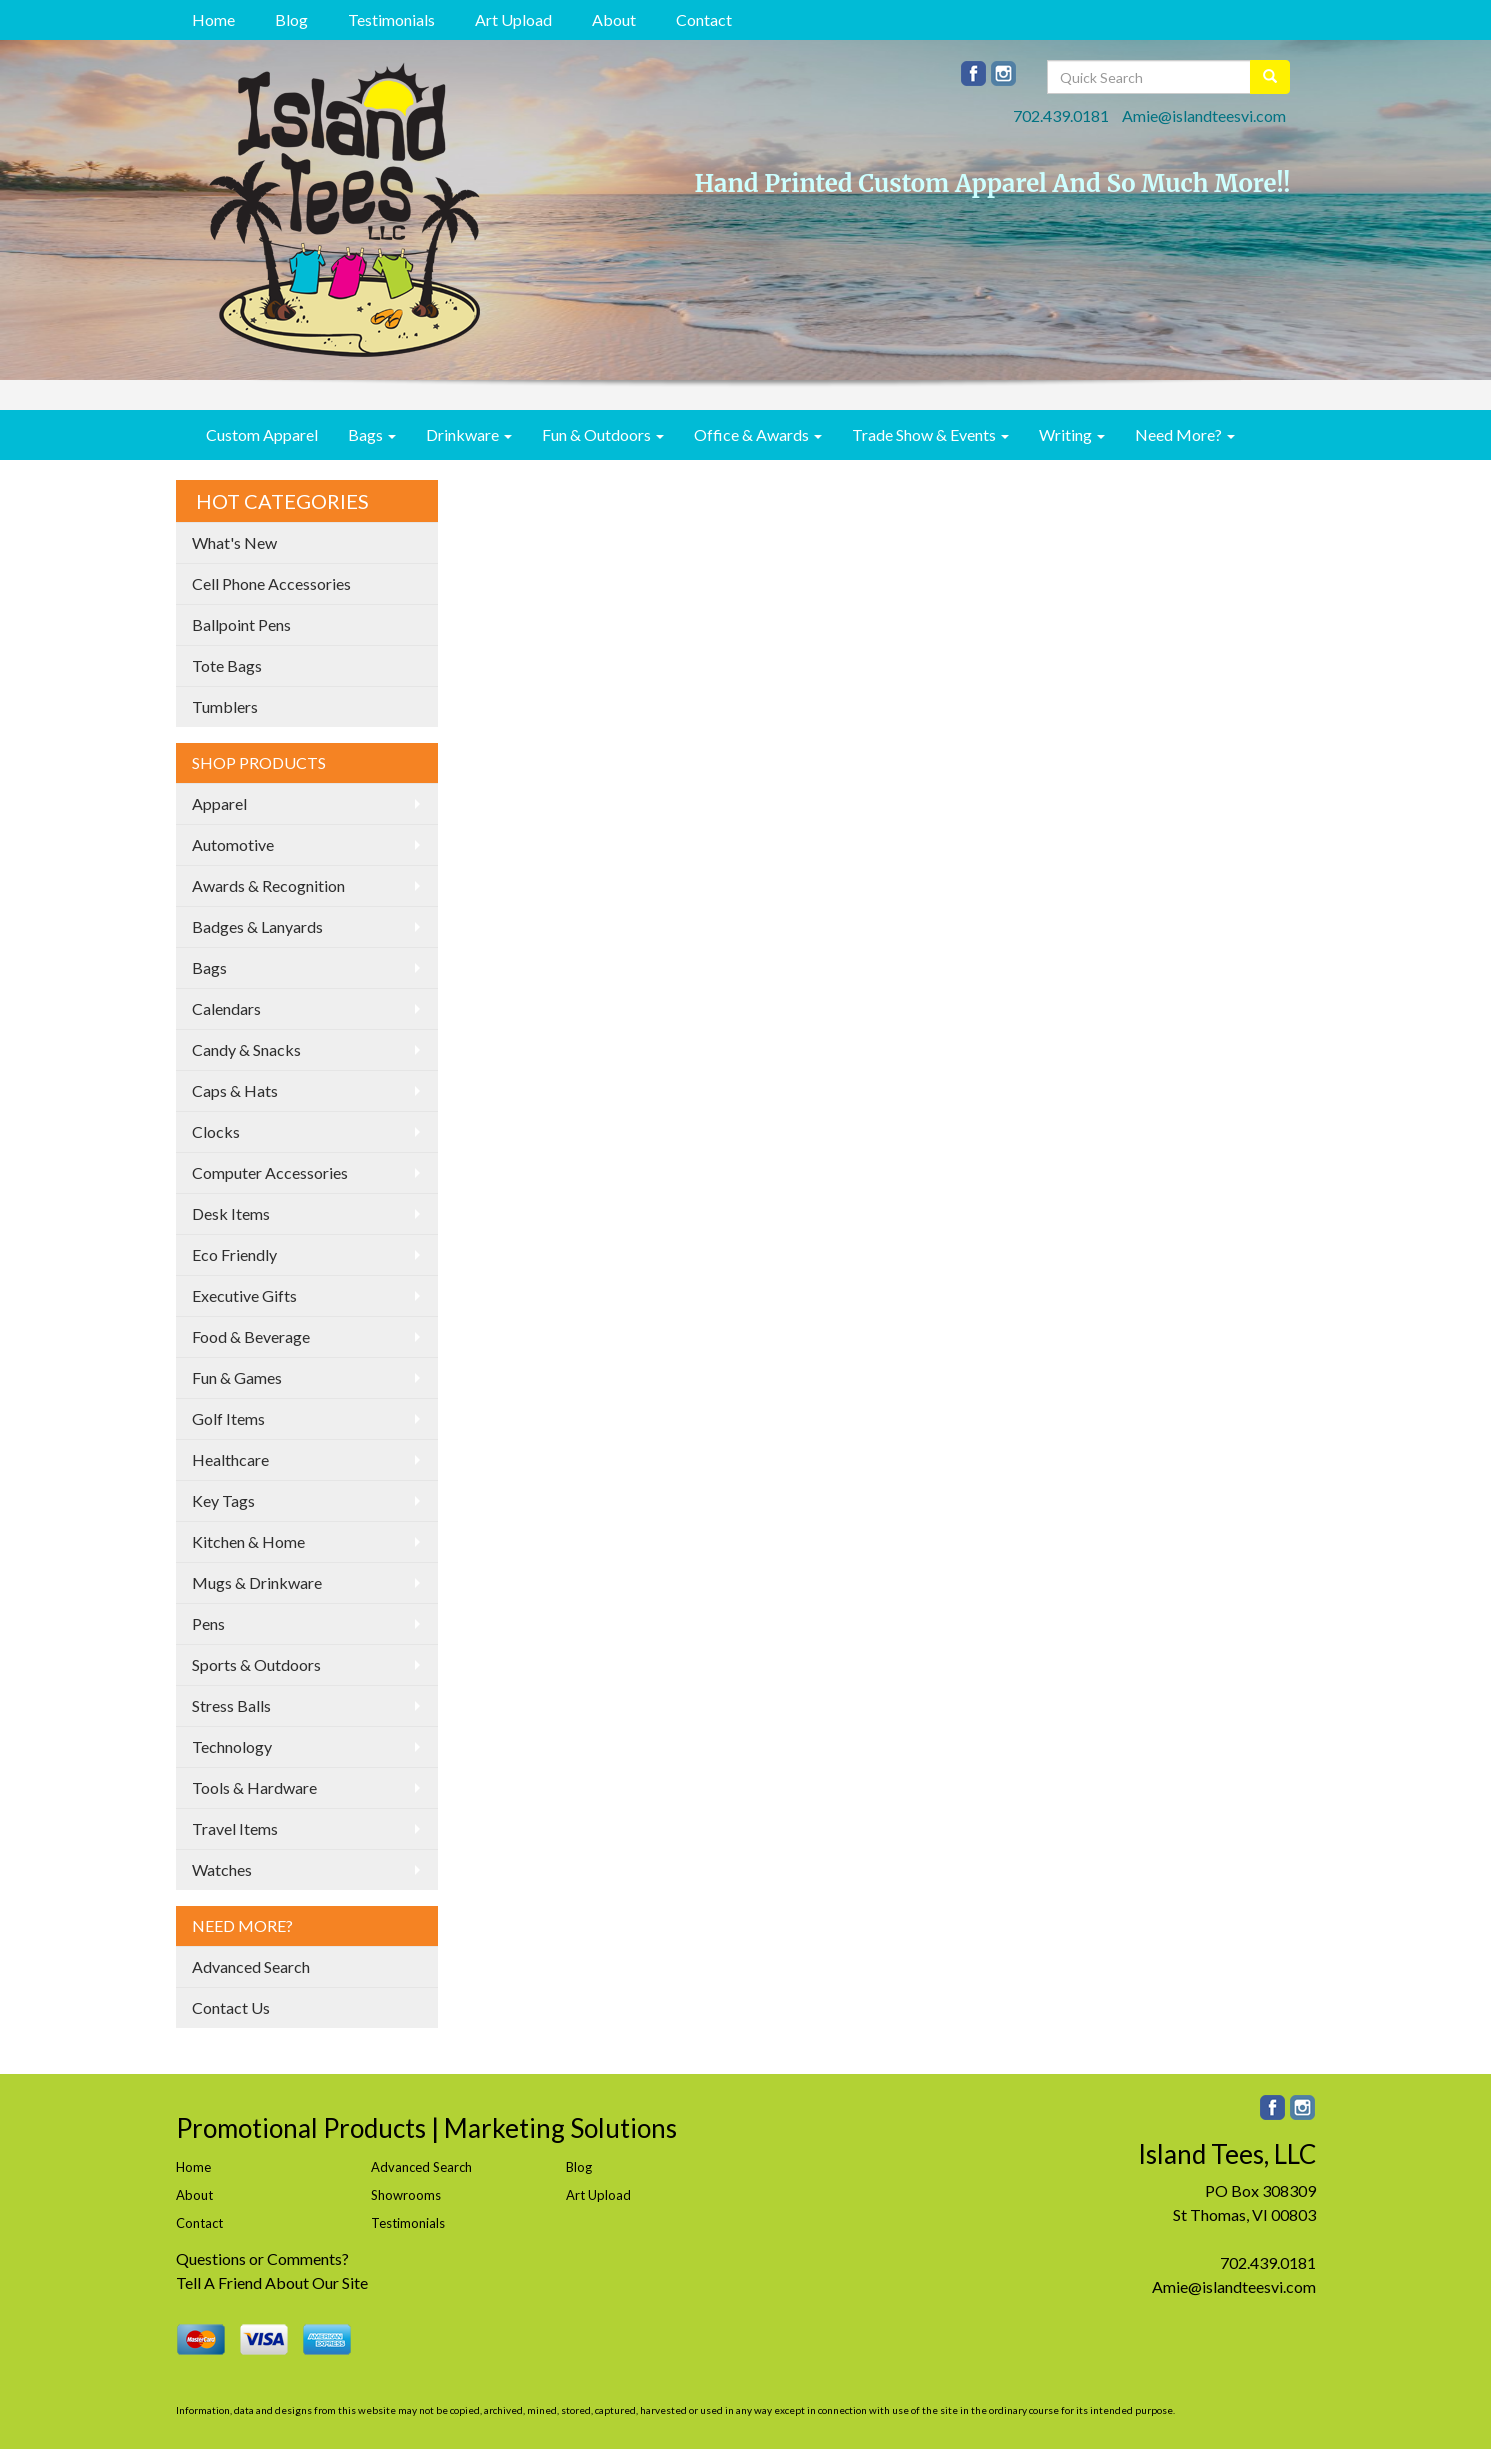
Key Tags (223, 1500)
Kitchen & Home (248, 1541)
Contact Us (231, 2007)
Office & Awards (758, 434)
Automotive (233, 844)
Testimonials (391, 19)
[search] (1270, 77)
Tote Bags (227, 665)
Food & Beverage (251, 1336)
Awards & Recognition (268, 885)
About (614, 19)
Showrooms (406, 2195)
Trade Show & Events (930, 434)
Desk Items (231, 1213)
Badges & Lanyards (257, 926)
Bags (372, 434)
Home (213, 19)
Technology (232, 1746)
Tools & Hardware (254, 1787)
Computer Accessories (270, 1172)
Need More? (1185, 434)
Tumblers (225, 706)
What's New (234, 542)
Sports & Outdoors (256, 1664)
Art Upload (513, 19)
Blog (291, 19)
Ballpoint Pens (241, 624)
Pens (208, 1623)
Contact (704, 19)
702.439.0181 (1061, 115)
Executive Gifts (244, 1295)
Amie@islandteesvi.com (1204, 115)
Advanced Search (251, 1966)
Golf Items (228, 1418)
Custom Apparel (262, 434)
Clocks (216, 1131)
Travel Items (235, 1828)
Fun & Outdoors (603, 434)
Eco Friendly (234, 1254)
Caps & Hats (235, 1090)
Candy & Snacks (246, 1049)
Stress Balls (231, 1705)
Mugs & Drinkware (257, 1582)
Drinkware (469, 434)
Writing (1072, 434)
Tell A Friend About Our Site (272, 2282)
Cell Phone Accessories (271, 583)
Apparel (219, 803)
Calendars (226, 1008)
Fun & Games (237, 1377)
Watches (222, 1869)
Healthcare (230, 1459)
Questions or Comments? (262, 2258)
